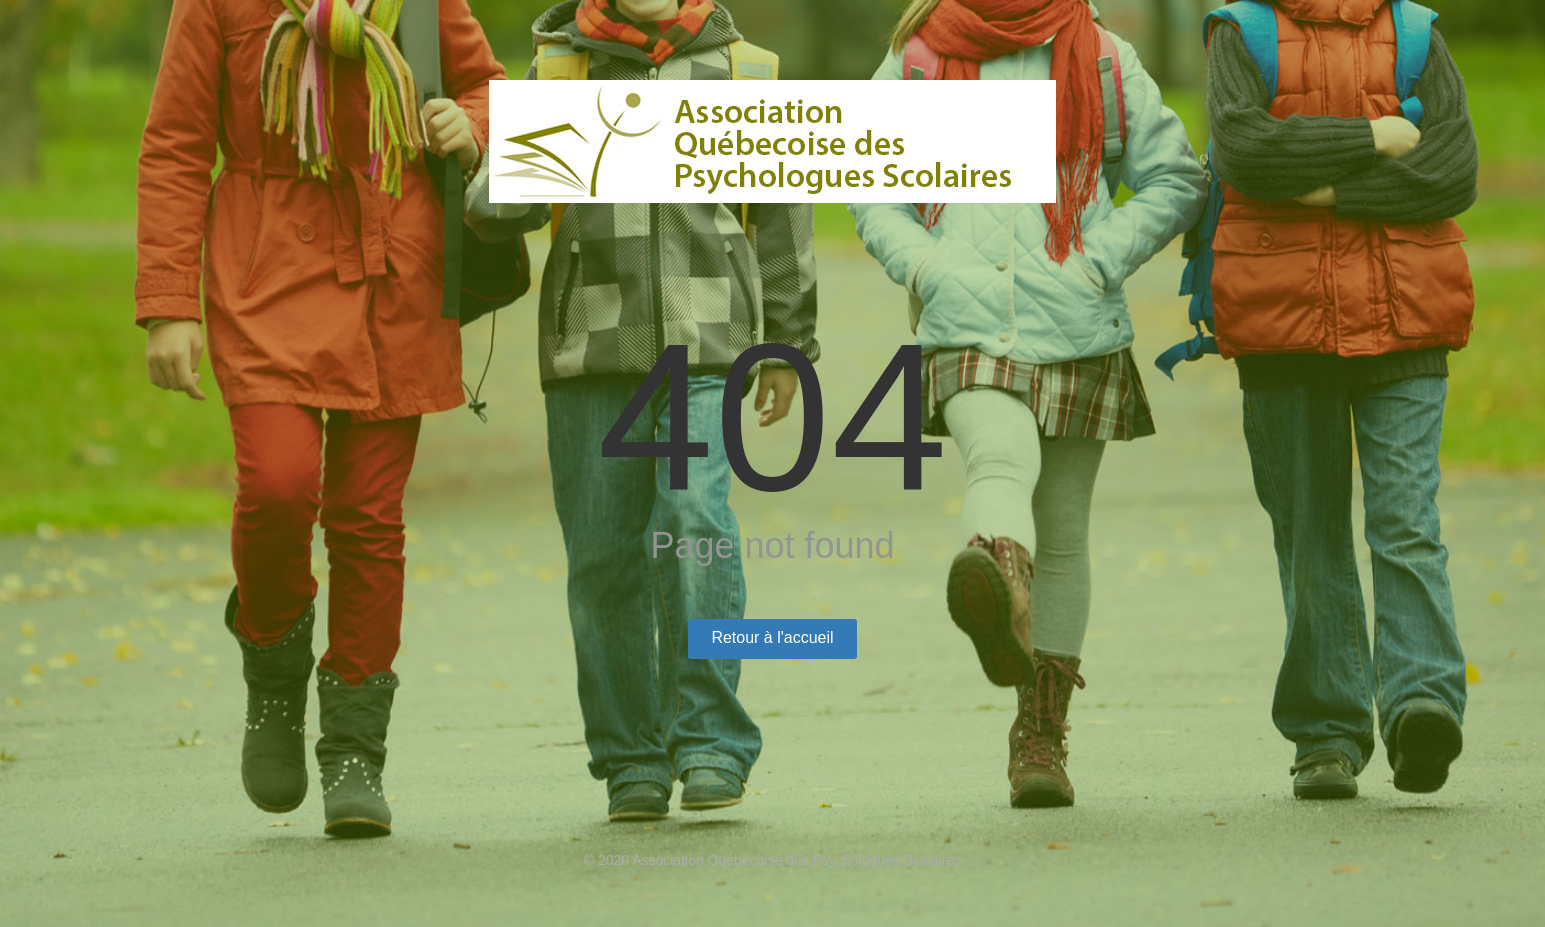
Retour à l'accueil (772, 637)
